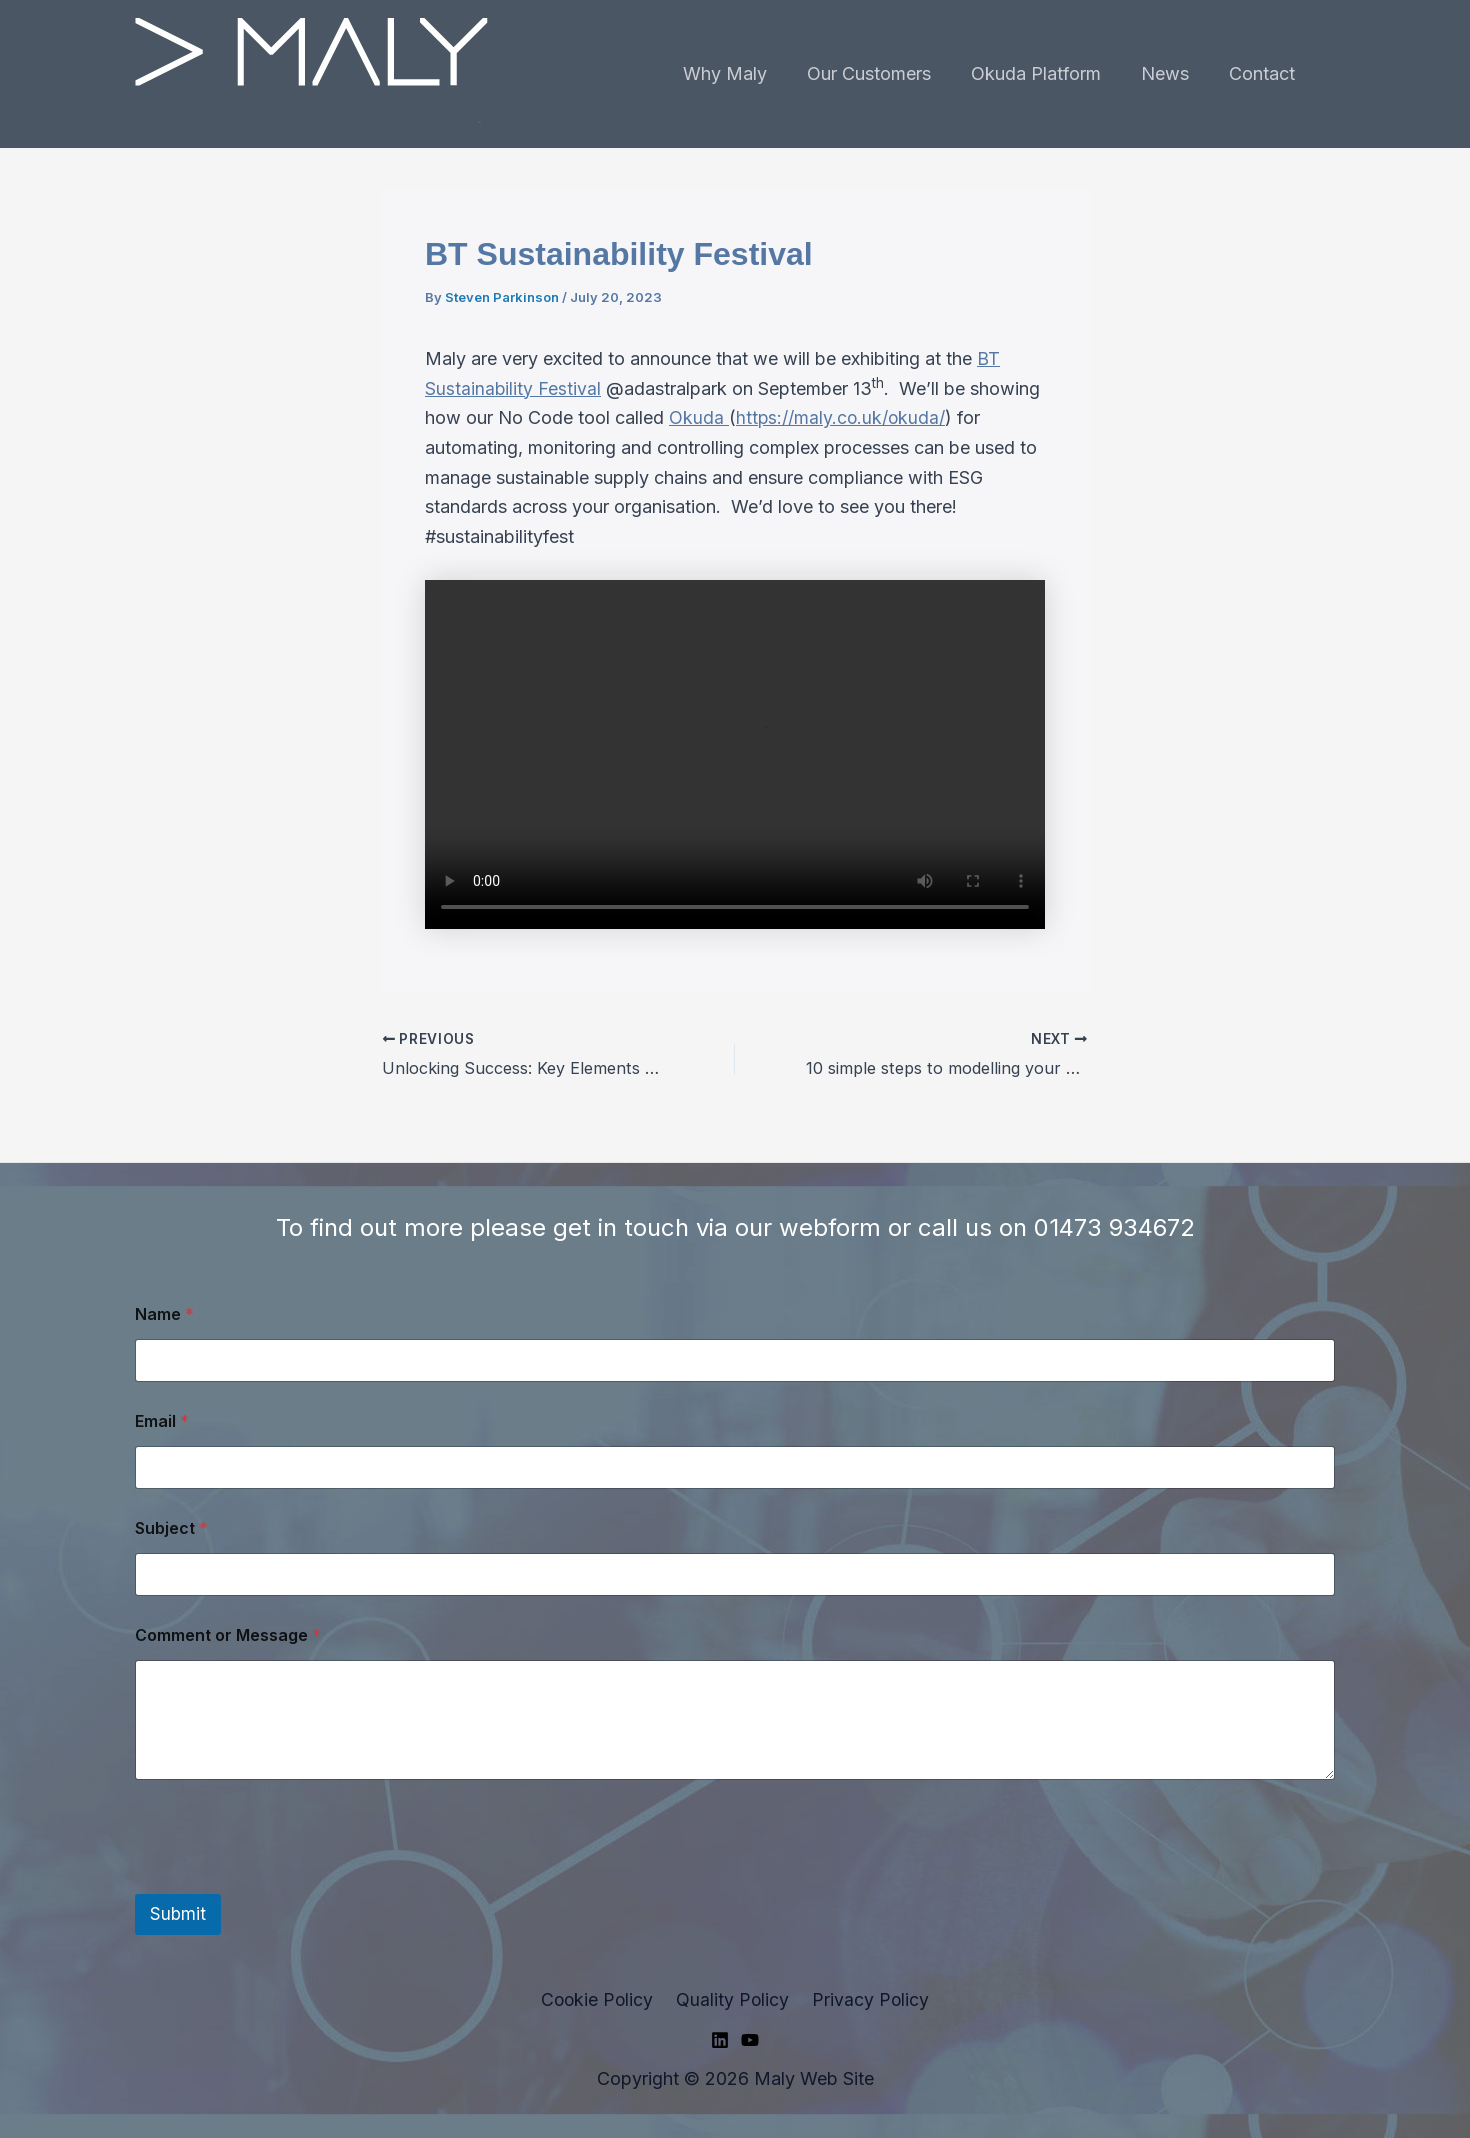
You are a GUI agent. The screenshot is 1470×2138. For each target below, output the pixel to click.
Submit (178, 1913)
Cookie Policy (601, 1998)
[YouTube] (750, 2040)
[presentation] (287, 1879)
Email (162, 1420)
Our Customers (883, 73)
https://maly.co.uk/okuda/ (842, 417)
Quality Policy (734, 1998)
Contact (1264, 73)
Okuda (699, 417)
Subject (171, 1527)
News (1171, 73)
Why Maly (743, 73)
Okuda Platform (1046, 73)
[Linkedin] (720, 2040)
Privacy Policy (868, 1998)
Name (164, 1313)
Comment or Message (228, 1634)
